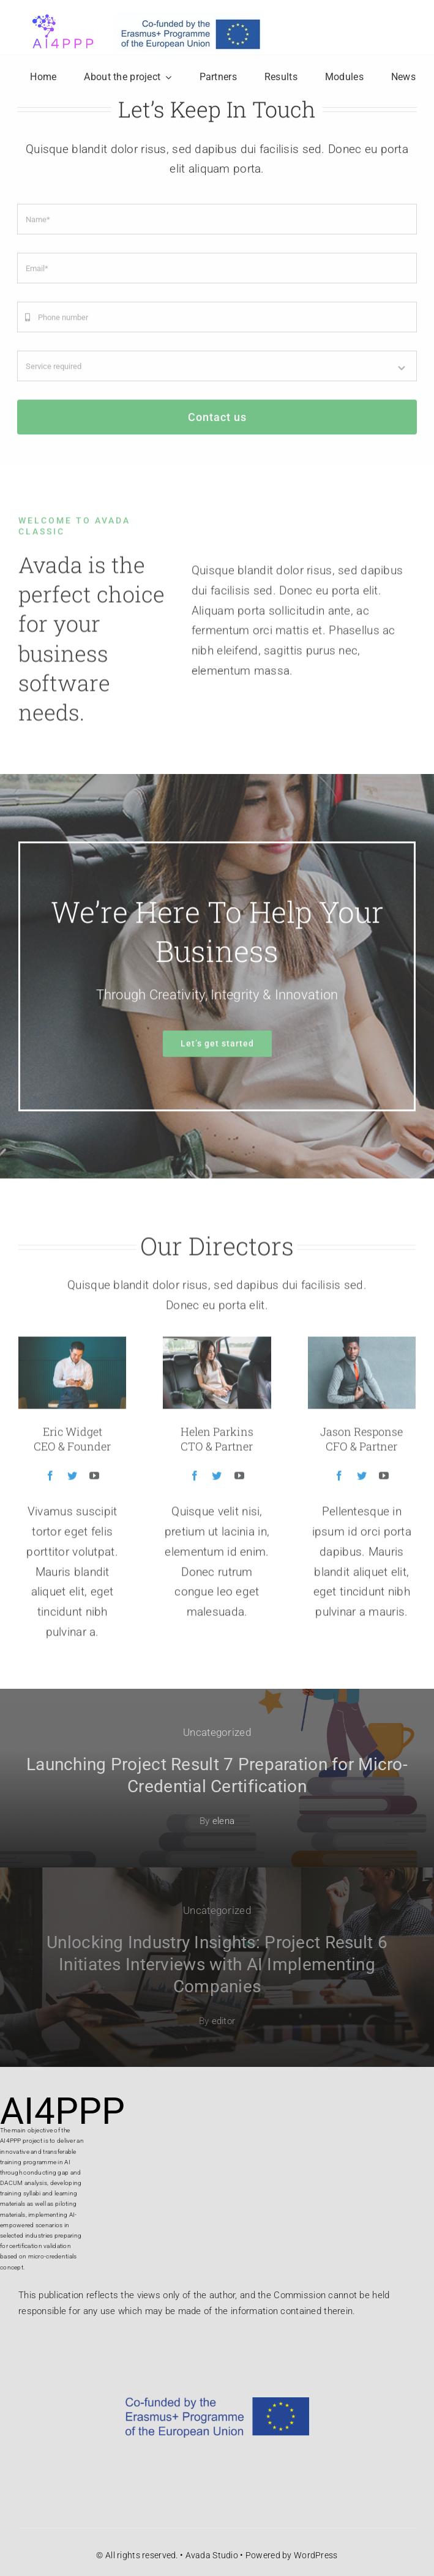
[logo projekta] (60, 12)
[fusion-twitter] (72, 1481)
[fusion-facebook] (50, 1481)
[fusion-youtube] (94, 1481)
